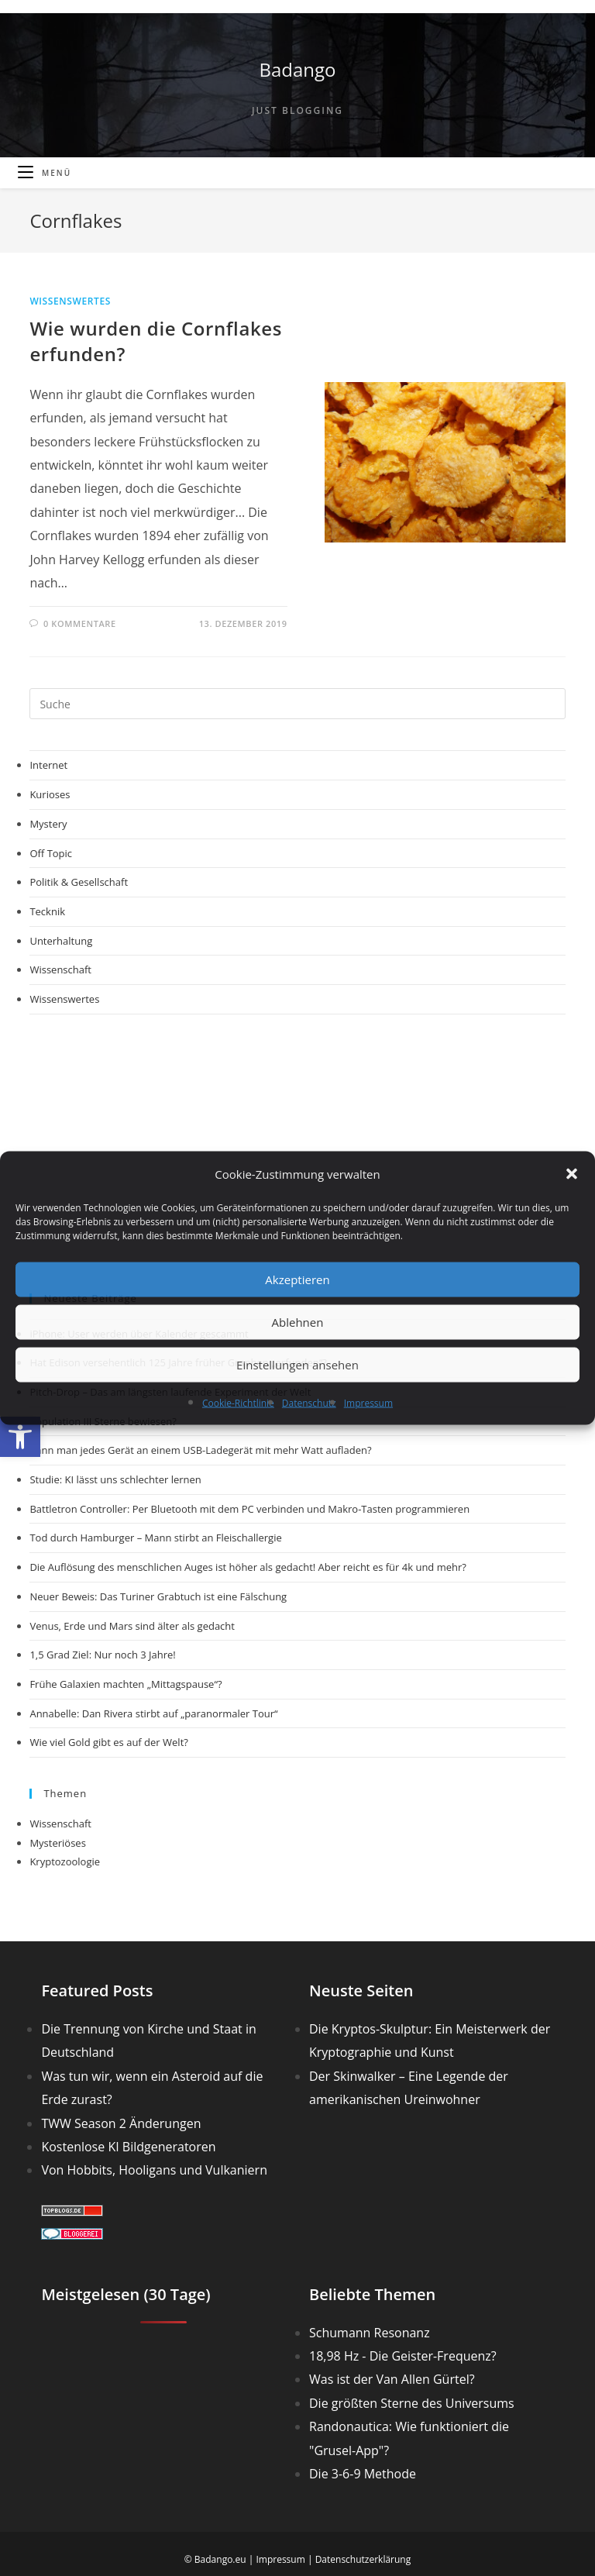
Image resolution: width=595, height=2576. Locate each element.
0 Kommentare (79, 623)
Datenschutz (309, 1402)
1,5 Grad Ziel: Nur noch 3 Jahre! (102, 1655)
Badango (297, 69)
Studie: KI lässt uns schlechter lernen (115, 1479)
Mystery (48, 824)
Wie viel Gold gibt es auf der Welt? (108, 1742)
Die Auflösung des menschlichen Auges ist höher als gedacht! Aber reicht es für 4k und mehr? (247, 1567)
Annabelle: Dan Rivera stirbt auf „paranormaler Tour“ (153, 1713)
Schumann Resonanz (369, 2332)
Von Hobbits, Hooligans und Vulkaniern (154, 2169)
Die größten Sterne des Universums (411, 2403)
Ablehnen (298, 1322)
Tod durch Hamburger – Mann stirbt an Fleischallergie (155, 1538)
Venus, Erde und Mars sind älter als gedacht (132, 1626)
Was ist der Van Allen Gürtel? (392, 2379)
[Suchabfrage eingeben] (297, 703)
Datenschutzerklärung (363, 2559)
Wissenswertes (69, 301)
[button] (20, 1437)
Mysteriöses (57, 1843)
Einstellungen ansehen (297, 1364)
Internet (48, 765)
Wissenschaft (60, 969)
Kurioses (49, 794)
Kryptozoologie (64, 1861)
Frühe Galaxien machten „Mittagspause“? (125, 1684)
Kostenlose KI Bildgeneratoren (128, 2146)
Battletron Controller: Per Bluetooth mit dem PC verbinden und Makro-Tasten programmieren (249, 1509)
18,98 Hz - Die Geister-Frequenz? (403, 2355)
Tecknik (47, 911)
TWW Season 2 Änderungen (121, 2123)
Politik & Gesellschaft (78, 882)
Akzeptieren (297, 1279)
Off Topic (50, 853)
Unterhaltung (60, 941)
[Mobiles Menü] (44, 172)
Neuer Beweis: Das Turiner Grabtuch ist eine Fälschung (158, 1596)
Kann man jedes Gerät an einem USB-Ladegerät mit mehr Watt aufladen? (200, 1450)
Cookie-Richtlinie (238, 1402)
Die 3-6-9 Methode (362, 2473)
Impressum (368, 1402)
